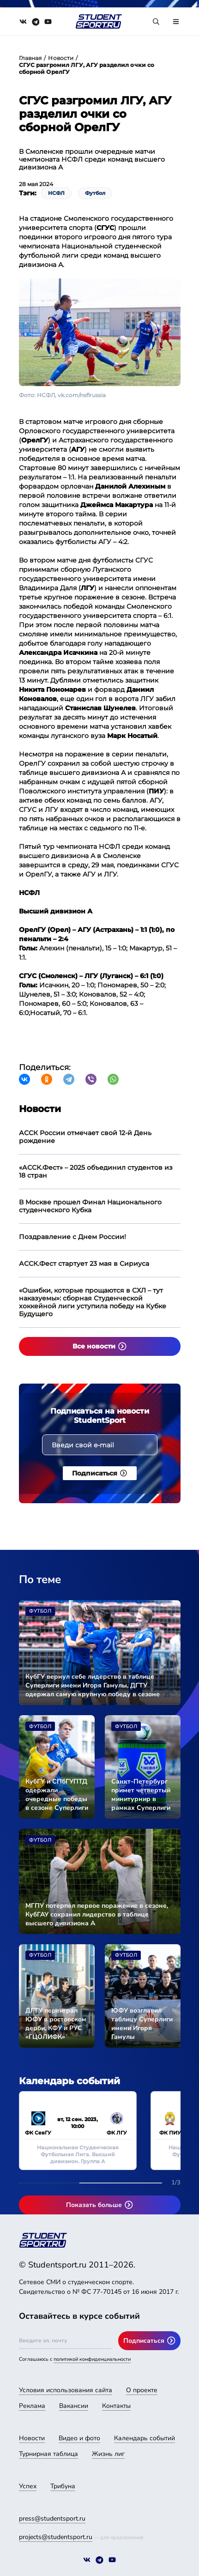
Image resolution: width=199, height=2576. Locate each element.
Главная (30, 57)
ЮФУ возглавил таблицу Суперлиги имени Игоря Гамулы (142, 2023)
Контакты (116, 2405)
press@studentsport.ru (52, 2518)
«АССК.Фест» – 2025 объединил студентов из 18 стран (96, 1171)
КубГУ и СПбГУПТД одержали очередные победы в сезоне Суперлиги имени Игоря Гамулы (56, 1794)
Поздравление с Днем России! (72, 1237)
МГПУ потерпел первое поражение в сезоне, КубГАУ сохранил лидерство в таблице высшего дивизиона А (96, 1914)
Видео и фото (79, 2438)
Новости (60, 57)
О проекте (141, 2390)
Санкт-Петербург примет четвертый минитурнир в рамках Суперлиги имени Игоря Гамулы (140, 1794)
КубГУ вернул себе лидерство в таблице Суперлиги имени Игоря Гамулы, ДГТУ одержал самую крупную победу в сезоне (92, 1685)
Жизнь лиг (108, 2453)
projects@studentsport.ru (55, 2537)
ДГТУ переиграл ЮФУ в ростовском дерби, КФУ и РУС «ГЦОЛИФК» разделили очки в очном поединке (55, 2023)
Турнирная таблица (48, 2453)
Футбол (95, 193)
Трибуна (62, 2486)
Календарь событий (144, 2438)
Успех (27, 2486)
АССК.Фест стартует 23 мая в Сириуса (84, 1263)
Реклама (32, 2405)
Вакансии (73, 2405)
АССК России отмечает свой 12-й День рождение (85, 1137)
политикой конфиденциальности (92, 2359)
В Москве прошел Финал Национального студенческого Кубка (90, 1206)
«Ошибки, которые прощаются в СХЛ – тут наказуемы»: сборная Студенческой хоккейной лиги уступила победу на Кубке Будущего (92, 1302)
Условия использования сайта (65, 2390)
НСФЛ (56, 193)
